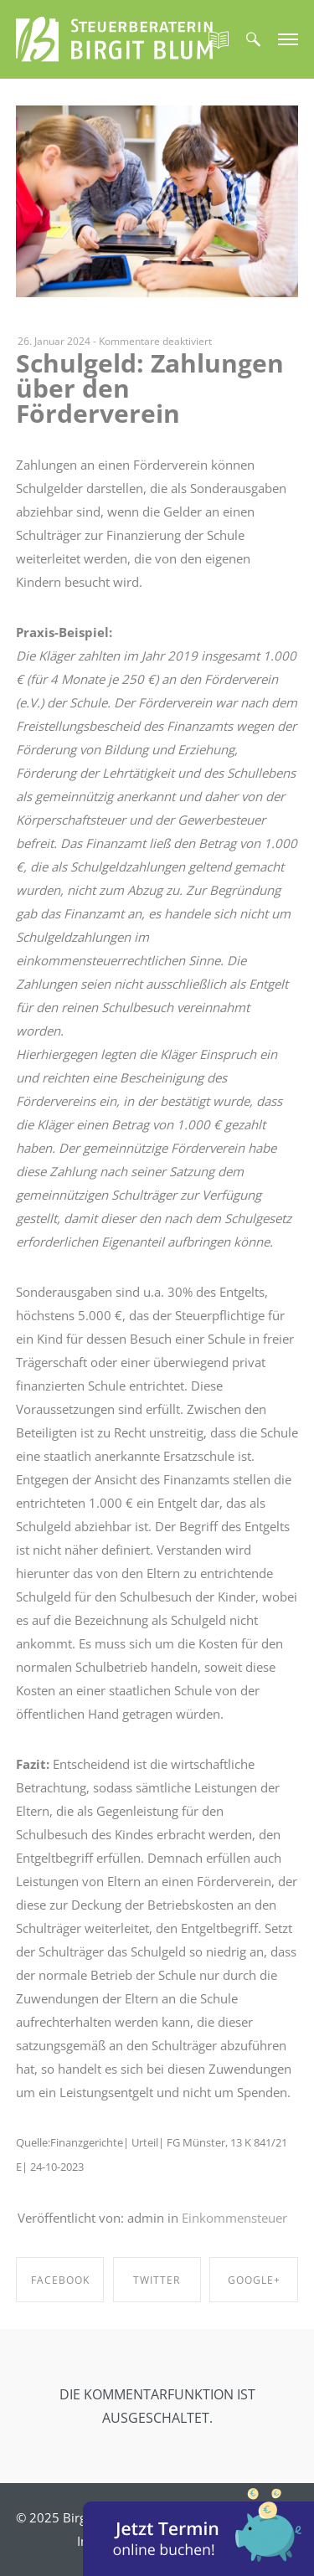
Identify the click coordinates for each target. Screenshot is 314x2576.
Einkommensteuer (234, 2217)
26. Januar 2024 (54, 341)
